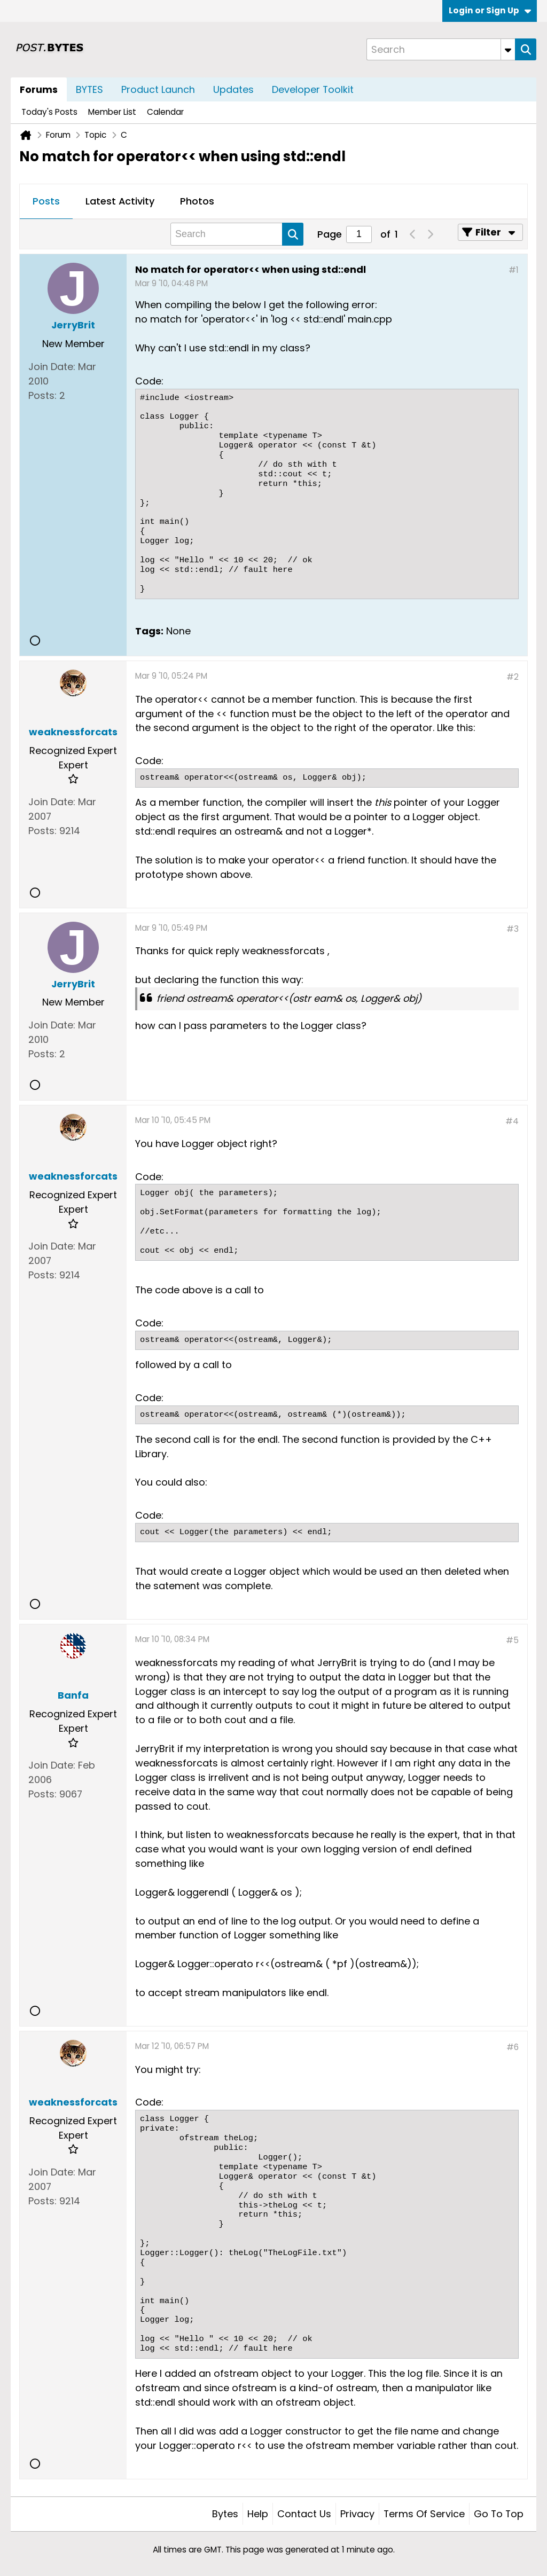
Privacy (357, 2513)
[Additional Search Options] (508, 49)
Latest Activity (119, 201)
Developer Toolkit (313, 89)
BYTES (89, 89)
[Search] (440, 49)
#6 (512, 2047)
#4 (512, 1121)
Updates (233, 89)
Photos (197, 201)
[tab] (46, 201)
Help (257, 2513)
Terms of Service (424, 2513)
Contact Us (304, 2513)
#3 (512, 928)
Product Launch (158, 89)
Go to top (498, 2513)
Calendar (165, 111)
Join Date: (51, 366)
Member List (112, 111)
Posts (46, 201)
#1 (514, 270)
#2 (512, 676)
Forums (39, 89)
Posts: (42, 395)
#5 (512, 1640)
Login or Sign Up (490, 10)
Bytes (225, 2513)
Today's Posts (49, 111)
